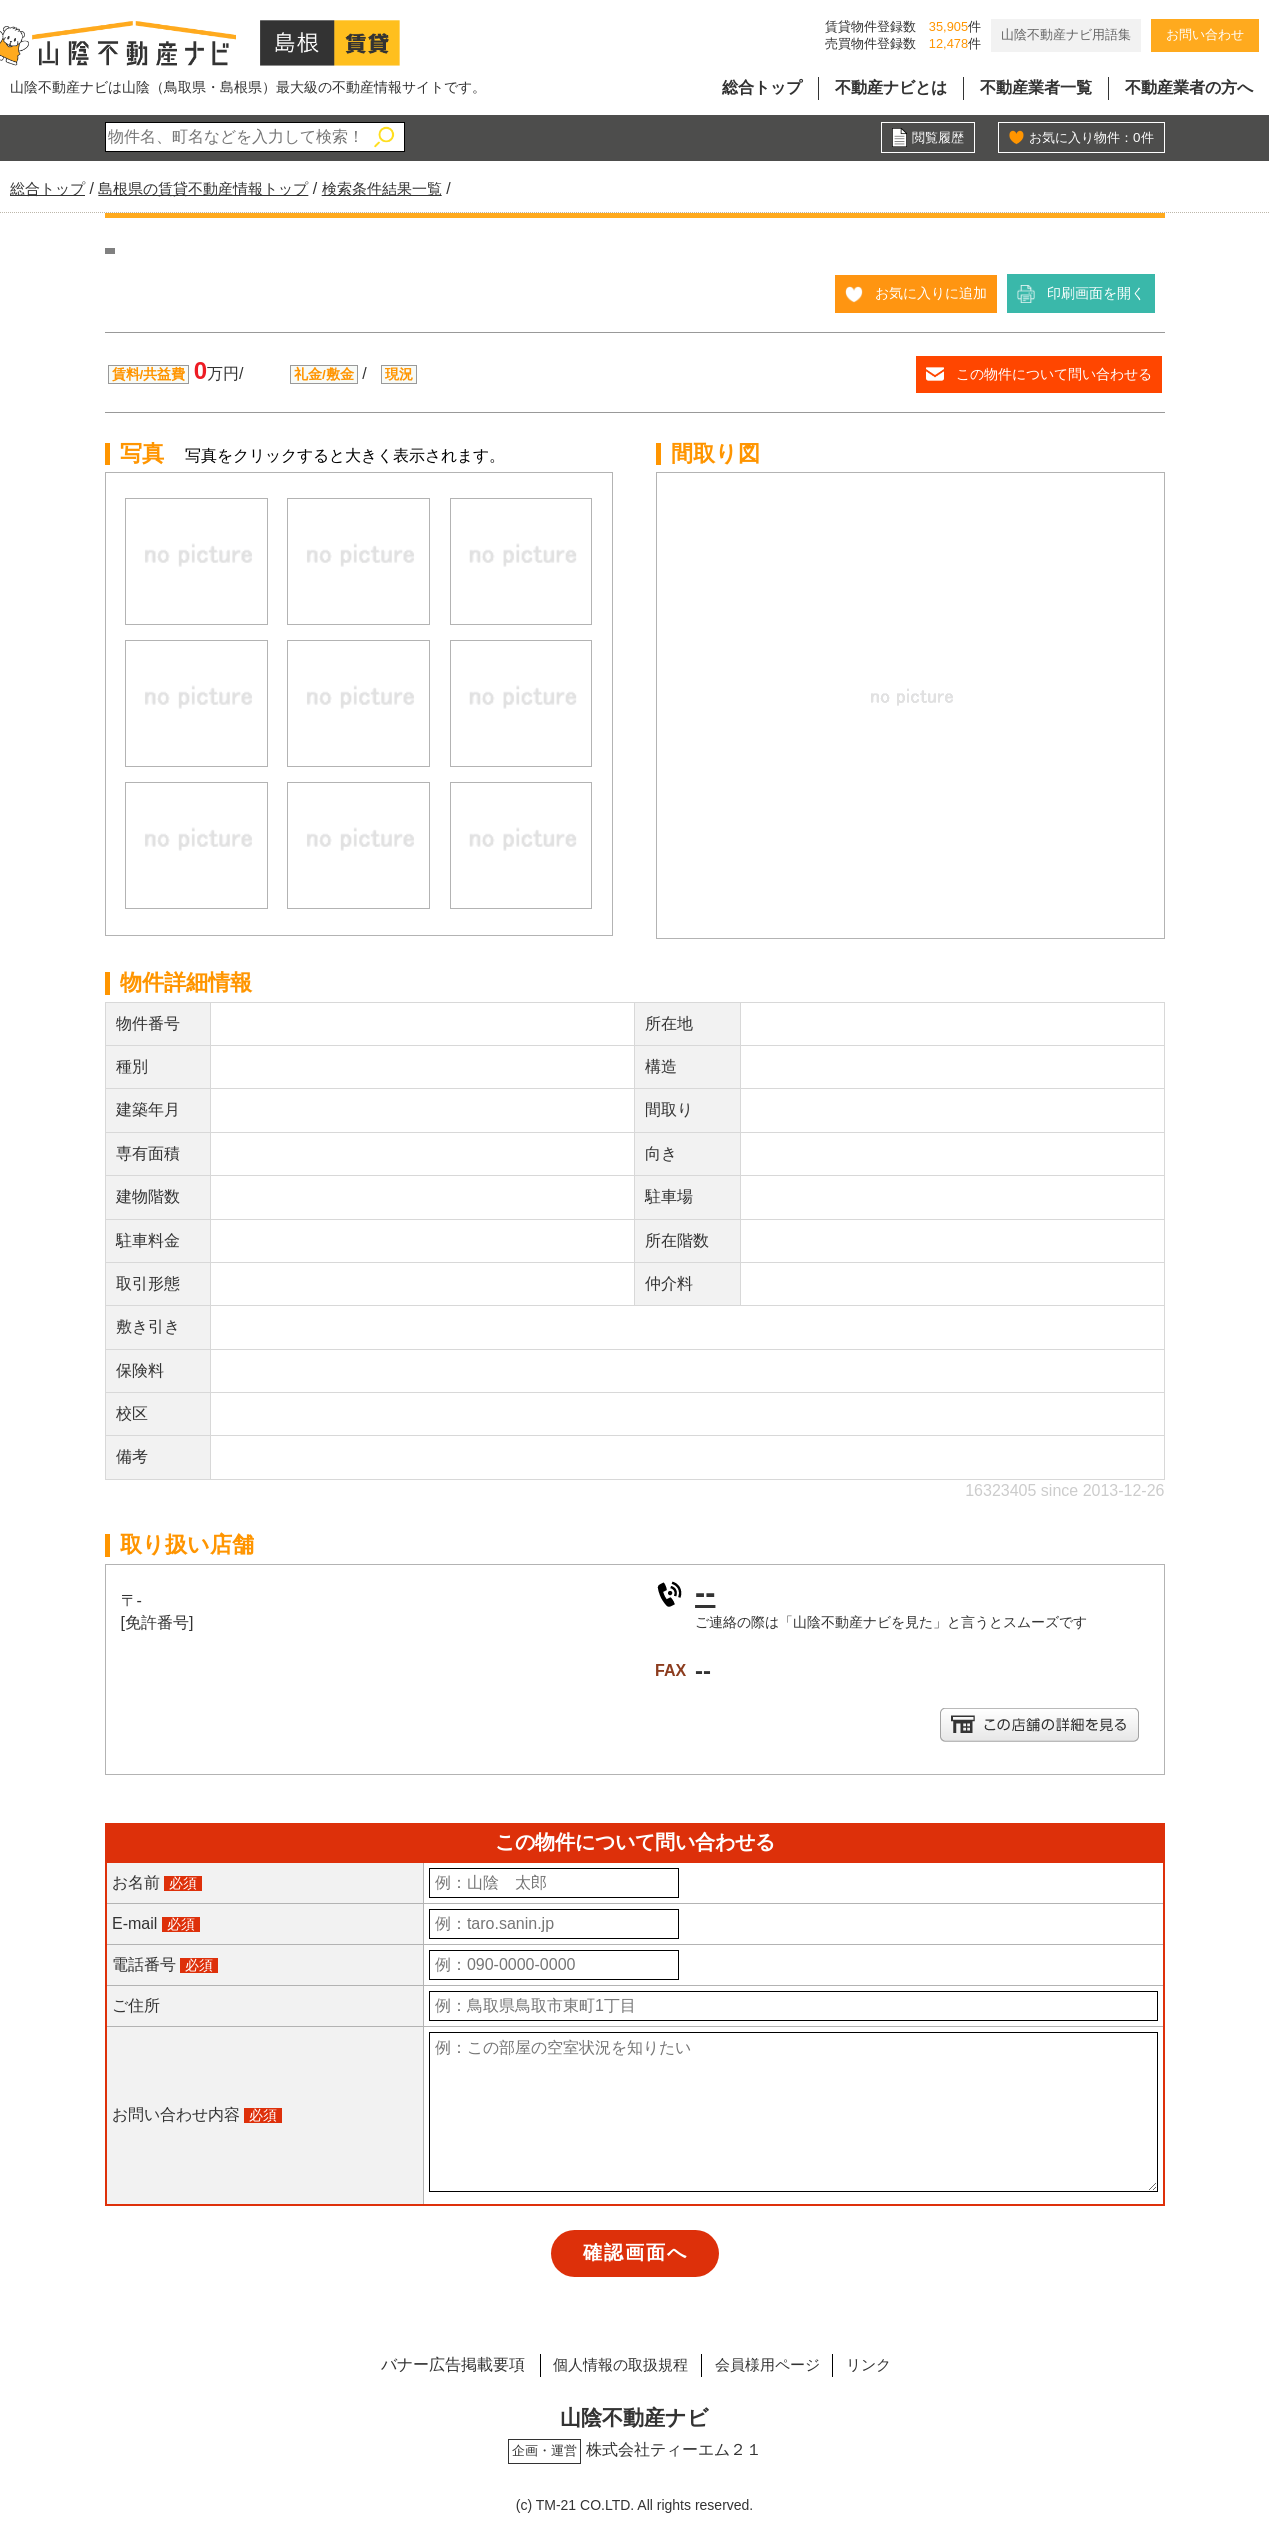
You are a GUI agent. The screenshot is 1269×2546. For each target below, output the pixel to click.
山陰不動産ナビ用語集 (1066, 34)
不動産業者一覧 (1036, 87)
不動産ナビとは (891, 87)
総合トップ (762, 87)
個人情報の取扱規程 (611, 2364)
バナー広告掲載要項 (436, 2364)
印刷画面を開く (1096, 293)
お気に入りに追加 (931, 293)
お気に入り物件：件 (1087, 138)
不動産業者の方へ (1189, 87)
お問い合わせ (1205, 34)
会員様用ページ (770, 2364)
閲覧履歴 (936, 138)
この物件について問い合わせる (1054, 374)
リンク (881, 2364)
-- (705, 1592)
